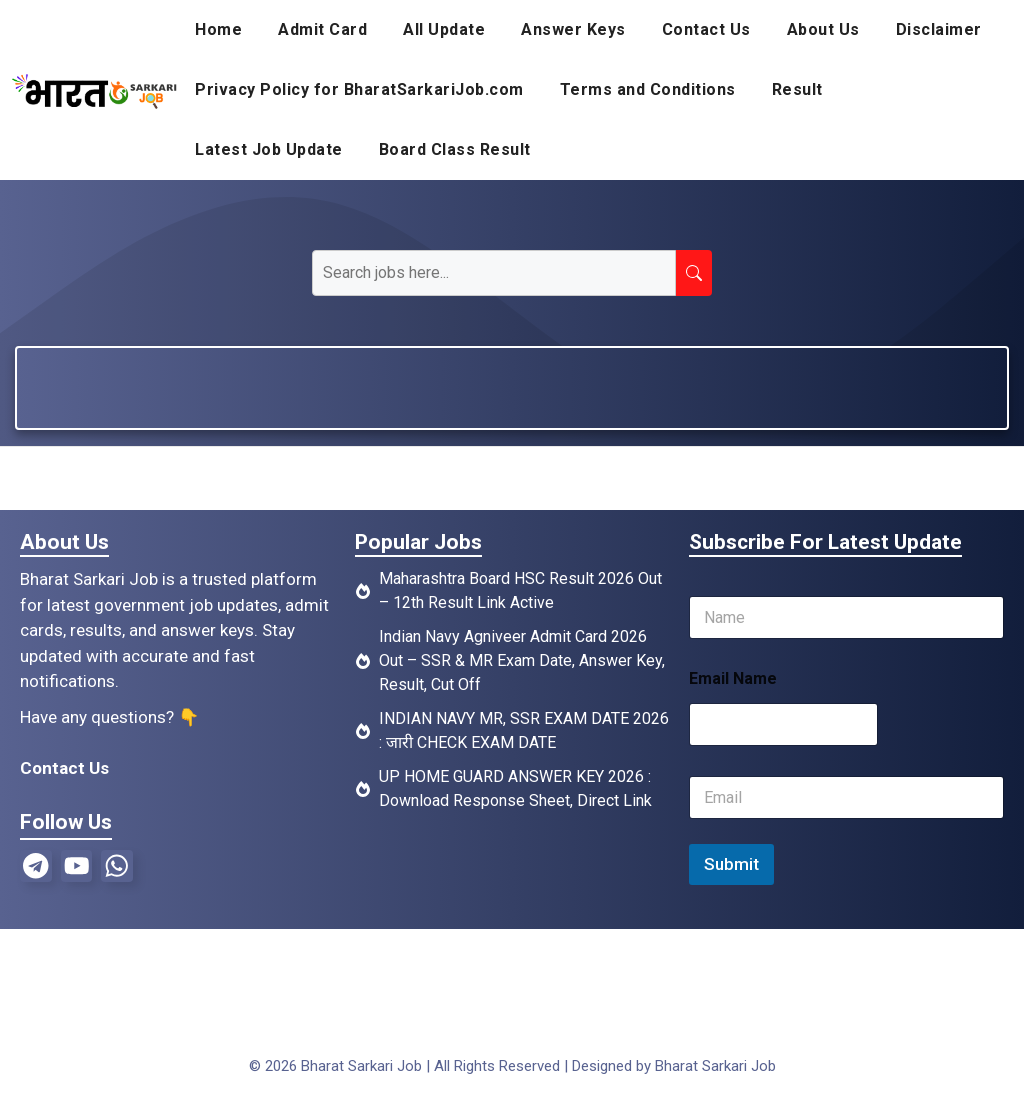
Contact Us (706, 29)
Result (797, 89)
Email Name (733, 678)
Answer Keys (573, 29)
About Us (823, 29)
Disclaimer (939, 29)
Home (218, 29)
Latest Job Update (269, 149)
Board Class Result (455, 149)
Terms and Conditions (648, 89)
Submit (731, 864)
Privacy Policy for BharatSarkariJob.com (359, 89)
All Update (444, 29)
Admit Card (322, 29)
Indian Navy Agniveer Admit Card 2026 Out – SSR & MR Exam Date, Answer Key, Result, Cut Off (522, 660)
